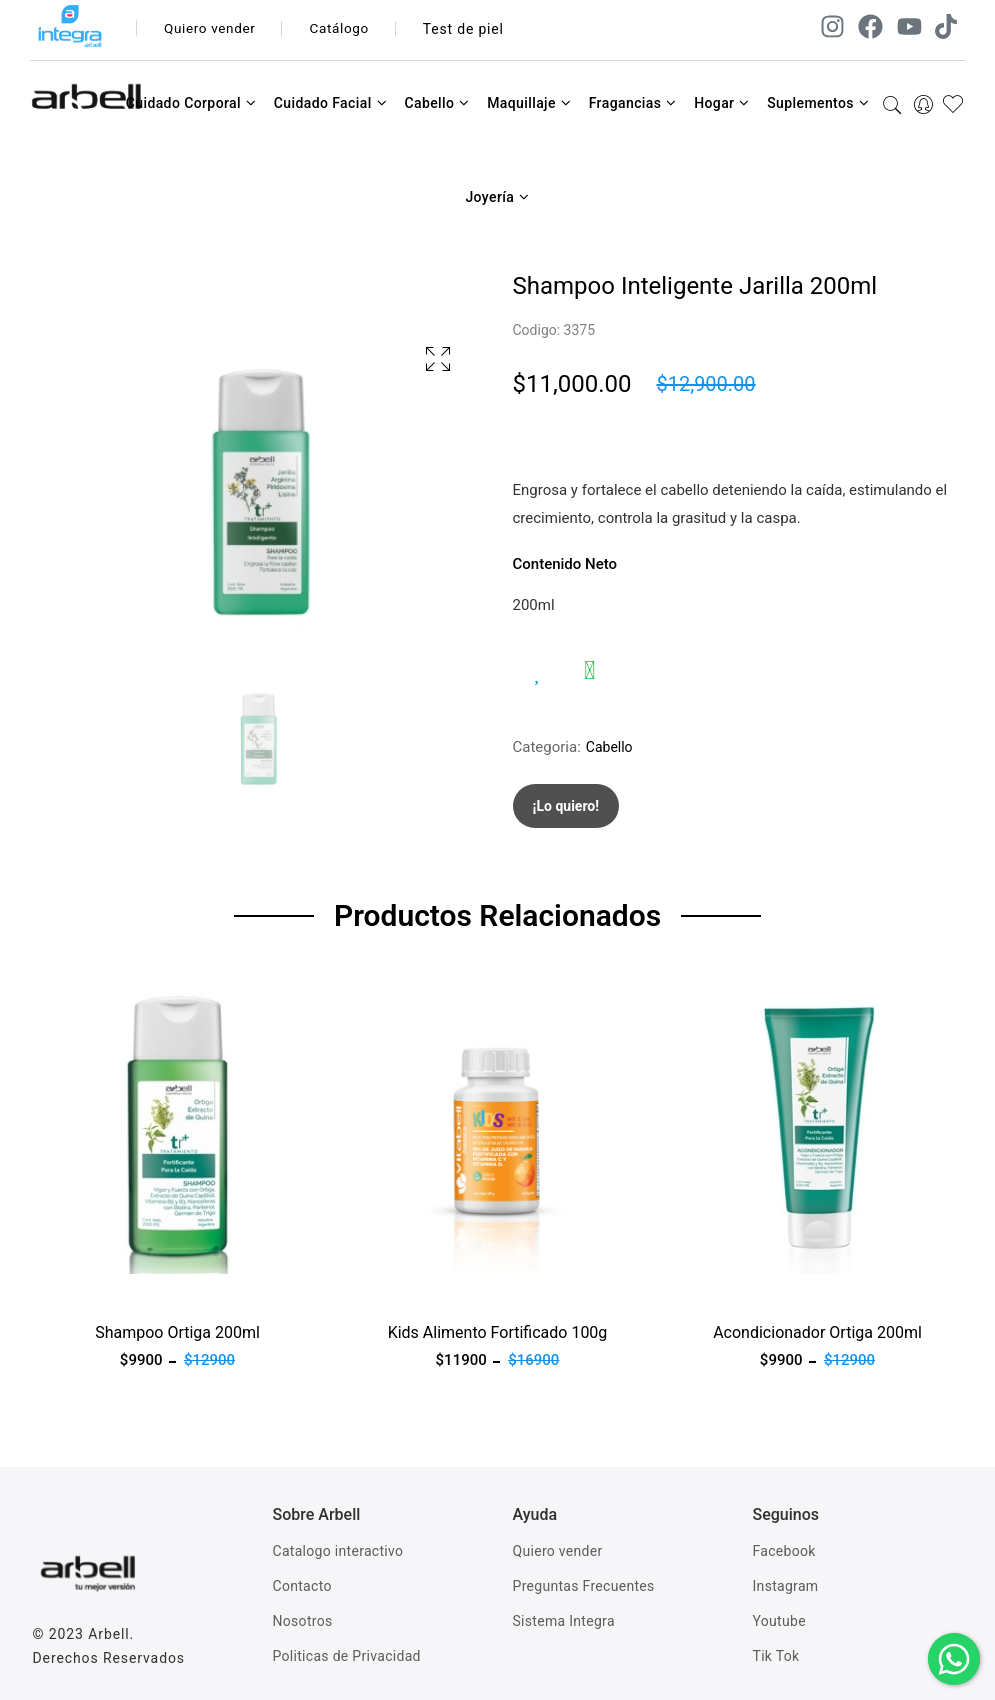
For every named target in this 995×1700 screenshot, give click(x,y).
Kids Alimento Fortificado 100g (498, 1332)
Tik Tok (776, 1656)
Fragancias (633, 103)
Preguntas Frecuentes (584, 1586)
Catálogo (346, 29)
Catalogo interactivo (338, 1551)
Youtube (779, 1621)
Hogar (722, 103)
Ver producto (76, 1286)
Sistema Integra (564, 1621)
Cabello (436, 103)
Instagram (786, 1586)
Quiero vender (212, 29)
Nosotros (303, 1621)
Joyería (497, 197)
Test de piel (471, 29)
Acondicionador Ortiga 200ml (817, 1332)
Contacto (302, 1586)
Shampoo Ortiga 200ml (177, 1332)
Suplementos (818, 103)
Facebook (784, 1551)
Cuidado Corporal (191, 103)
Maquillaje (529, 103)
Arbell (108, 1634)
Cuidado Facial (330, 103)
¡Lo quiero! (566, 806)
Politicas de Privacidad (347, 1656)
